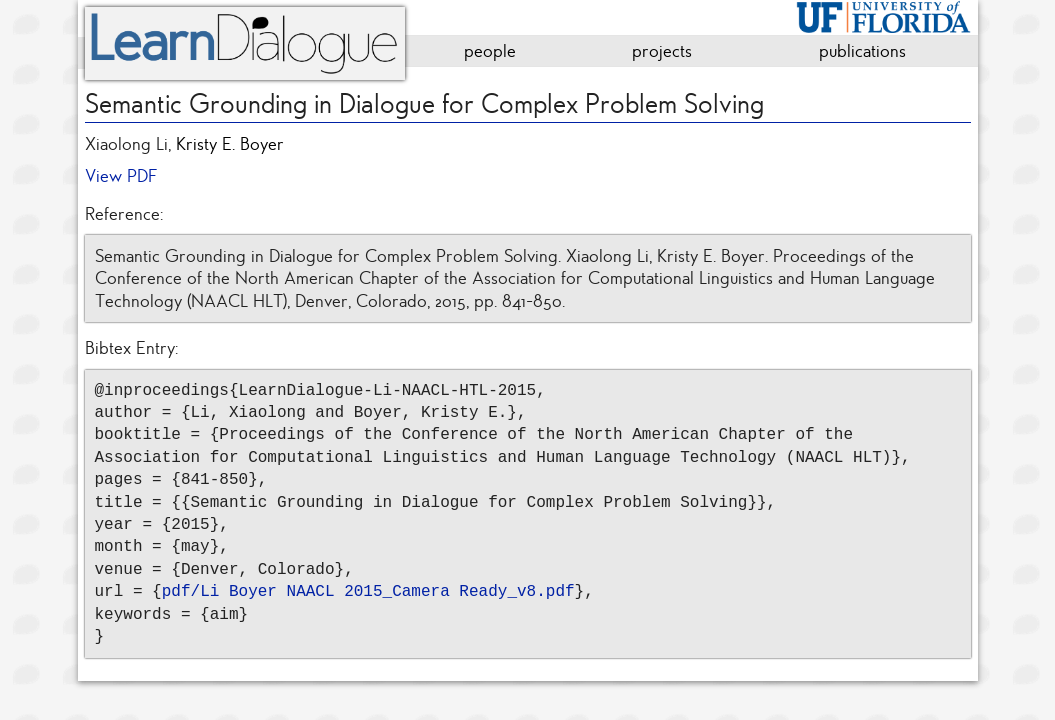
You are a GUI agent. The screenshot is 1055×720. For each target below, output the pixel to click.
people (490, 51)
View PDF (121, 176)
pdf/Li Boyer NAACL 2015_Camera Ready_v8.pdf (368, 592)
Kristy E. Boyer (230, 144)
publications (862, 51)
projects (662, 51)
